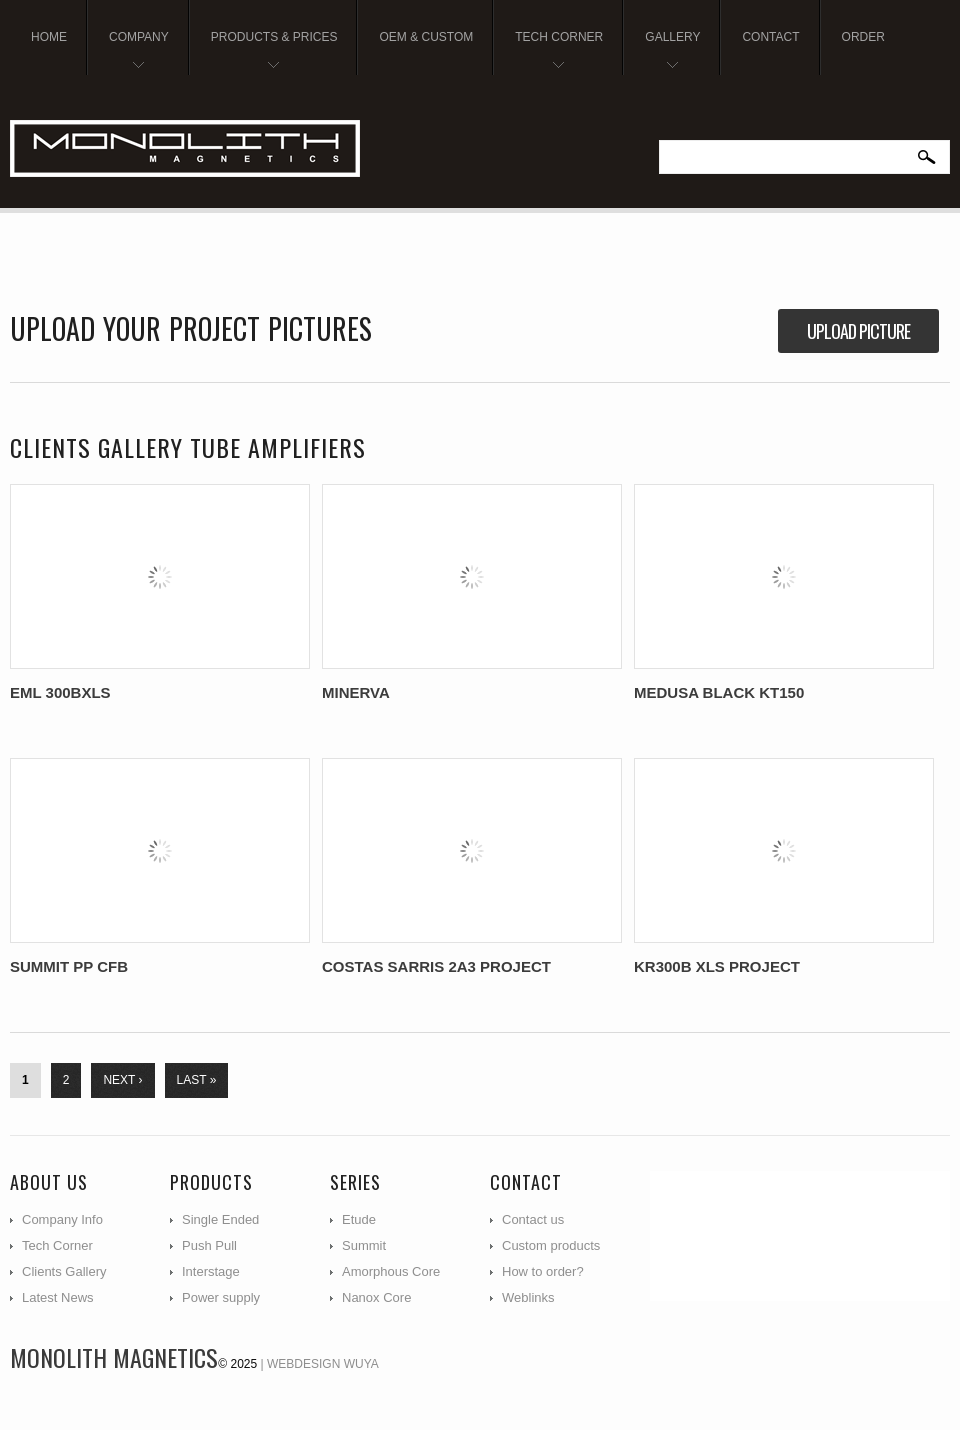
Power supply (221, 1297)
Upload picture (858, 331)
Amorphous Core (391, 1271)
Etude (359, 1219)
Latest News (58, 1297)
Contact (770, 37)
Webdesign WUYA (323, 1364)
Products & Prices (267, 52)
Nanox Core (376, 1297)
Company (131, 52)
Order (863, 37)
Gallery (665, 52)
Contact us (533, 1219)
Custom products (551, 1245)
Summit (364, 1245)
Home (49, 37)
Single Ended (220, 1219)
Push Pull (209, 1245)
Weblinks (528, 1297)
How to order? (543, 1271)
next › (122, 1080)
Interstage (211, 1271)
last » (197, 1080)
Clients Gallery (64, 1271)
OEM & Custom (426, 37)
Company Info (62, 1219)
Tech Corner (551, 52)
